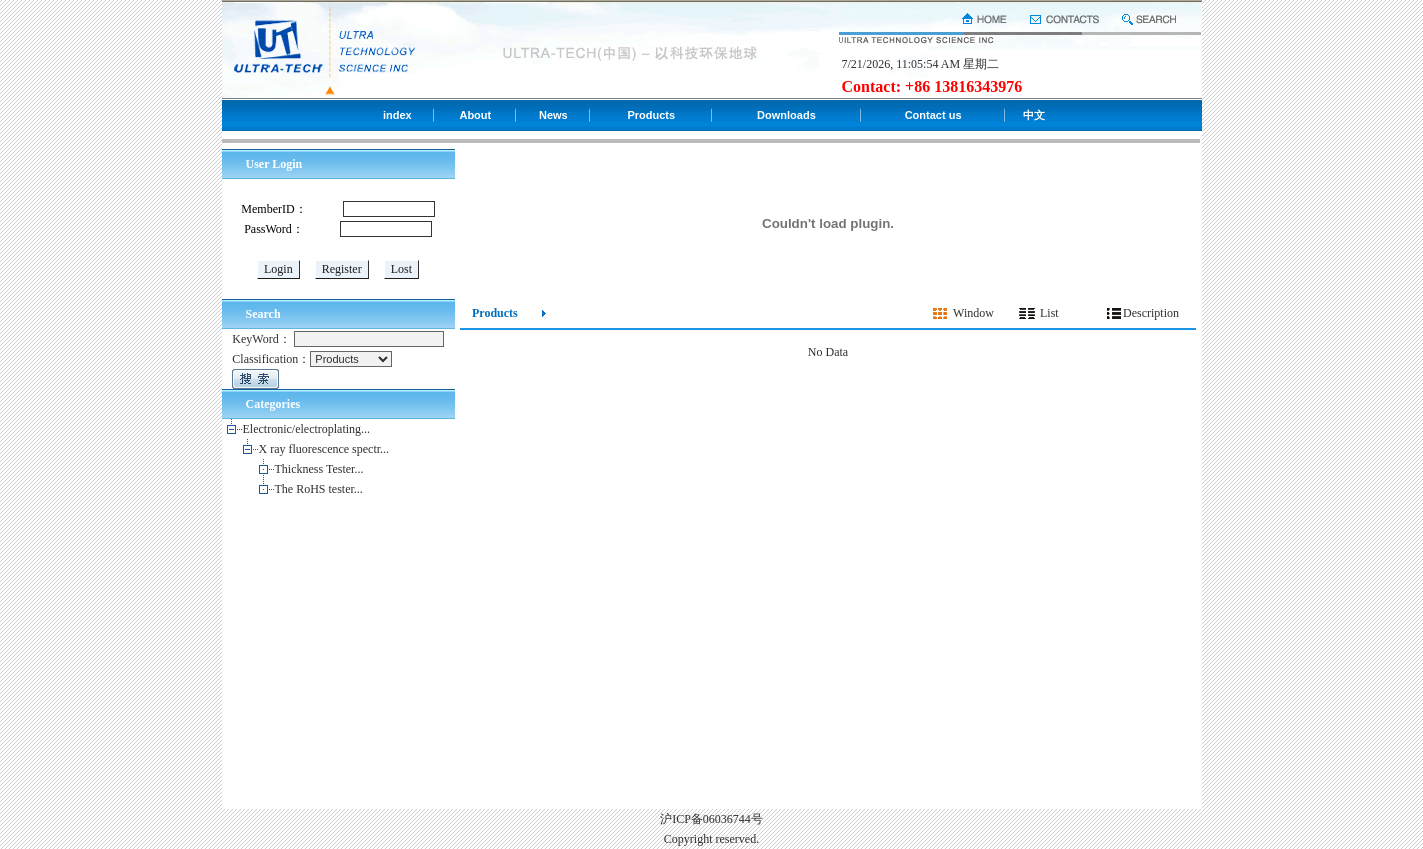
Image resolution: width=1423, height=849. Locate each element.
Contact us (933, 115)
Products (651, 115)
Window (973, 313)
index (397, 115)
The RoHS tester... (319, 489)
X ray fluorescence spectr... (324, 449)
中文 (1034, 115)
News (553, 115)
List (1049, 313)
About (475, 115)
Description (1151, 313)
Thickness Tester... (319, 469)
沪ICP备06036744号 (711, 819)
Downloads (786, 115)
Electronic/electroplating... (307, 429)
